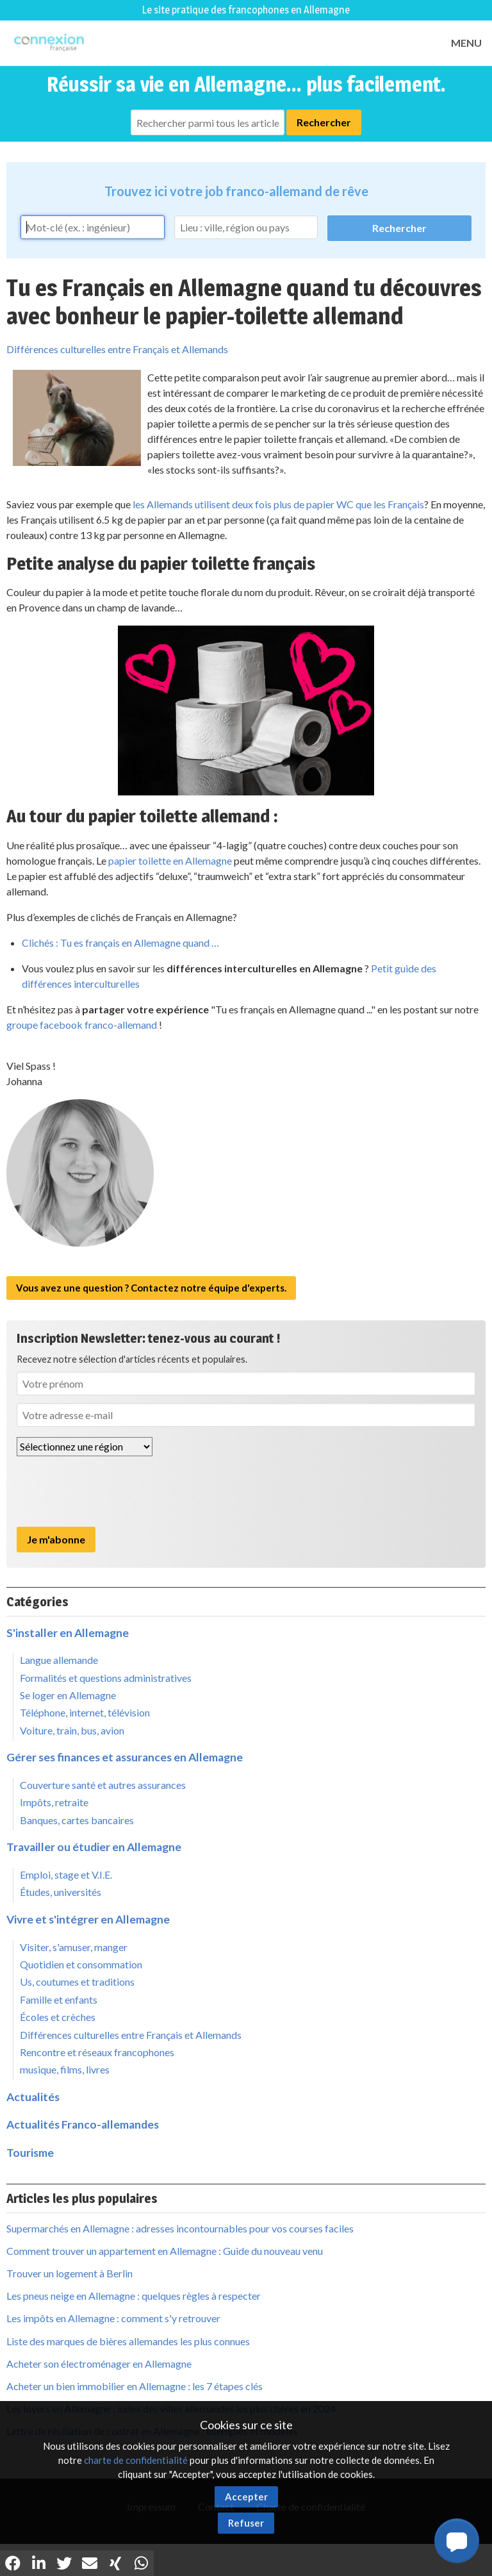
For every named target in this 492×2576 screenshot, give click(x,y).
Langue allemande (59, 1660)
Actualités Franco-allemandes (82, 2124)
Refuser (246, 2523)
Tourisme (30, 2152)
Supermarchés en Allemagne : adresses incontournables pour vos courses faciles (180, 2228)
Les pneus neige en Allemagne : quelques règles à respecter (133, 2295)
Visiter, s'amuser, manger (73, 1947)
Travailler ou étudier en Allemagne (93, 1847)
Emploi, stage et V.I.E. (66, 1874)
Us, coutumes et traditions (77, 1981)
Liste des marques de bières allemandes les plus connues (128, 2341)
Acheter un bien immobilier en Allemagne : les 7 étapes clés (134, 2386)
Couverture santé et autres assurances (103, 1785)
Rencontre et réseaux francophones (97, 2052)
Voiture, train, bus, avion (72, 1730)
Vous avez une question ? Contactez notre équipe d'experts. (151, 1287)
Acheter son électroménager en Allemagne (99, 2363)
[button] (456, 2540)
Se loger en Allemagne (68, 1695)
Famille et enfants (58, 1999)
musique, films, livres (65, 2069)
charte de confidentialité (136, 2460)
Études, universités (60, 1892)
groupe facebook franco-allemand (81, 1024)
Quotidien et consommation (81, 1964)
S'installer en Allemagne (67, 1633)
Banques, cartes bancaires (77, 1820)
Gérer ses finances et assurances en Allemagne (124, 1757)
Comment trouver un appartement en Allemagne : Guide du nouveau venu (164, 2251)
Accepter (246, 2496)
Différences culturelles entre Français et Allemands (117, 349)
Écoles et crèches (57, 2017)
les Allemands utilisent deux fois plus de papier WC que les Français (278, 504)
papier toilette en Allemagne (170, 860)
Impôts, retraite (54, 1802)
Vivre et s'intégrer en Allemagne (88, 1919)
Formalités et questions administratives (106, 1678)
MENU (466, 43)
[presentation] (114, 1492)
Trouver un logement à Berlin (69, 2273)
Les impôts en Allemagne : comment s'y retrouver (113, 2318)
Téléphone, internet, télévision (85, 1712)
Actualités (33, 2097)
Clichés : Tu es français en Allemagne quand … (120, 942)
